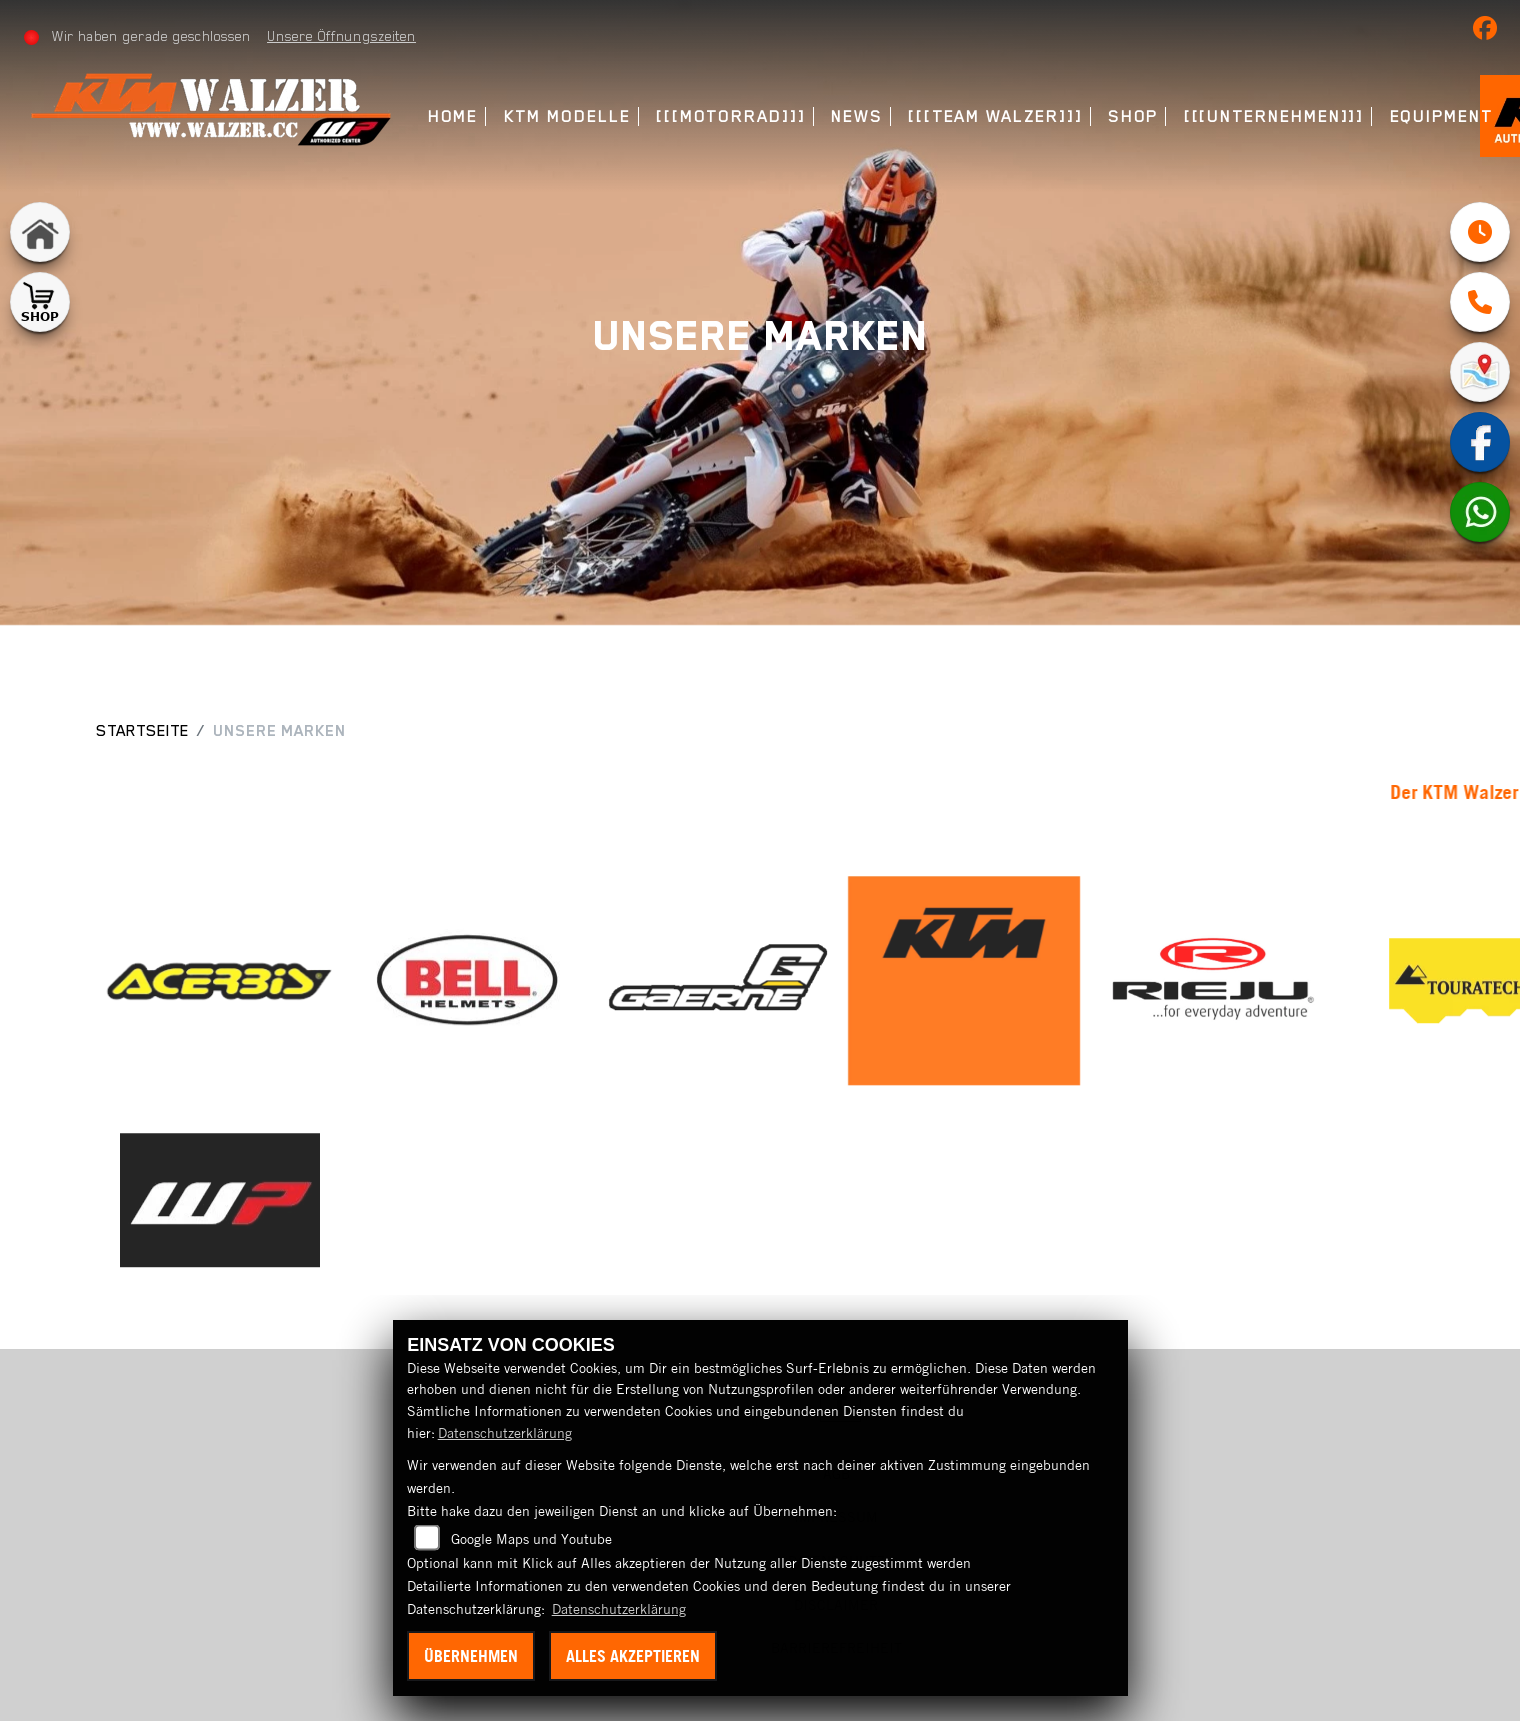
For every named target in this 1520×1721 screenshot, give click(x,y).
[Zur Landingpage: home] (40, 232)
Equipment (1441, 116)
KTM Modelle (567, 116)
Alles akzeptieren (633, 1656)
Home (453, 116)
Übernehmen (471, 1656)
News (857, 116)
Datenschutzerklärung (505, 1433)
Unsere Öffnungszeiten (341, 36)
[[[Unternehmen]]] (1274, 116)
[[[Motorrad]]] (731, 116)
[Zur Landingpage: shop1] (40, 302)
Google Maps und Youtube (531, 1539)
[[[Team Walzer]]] (995, 116)
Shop (1133, 116)
